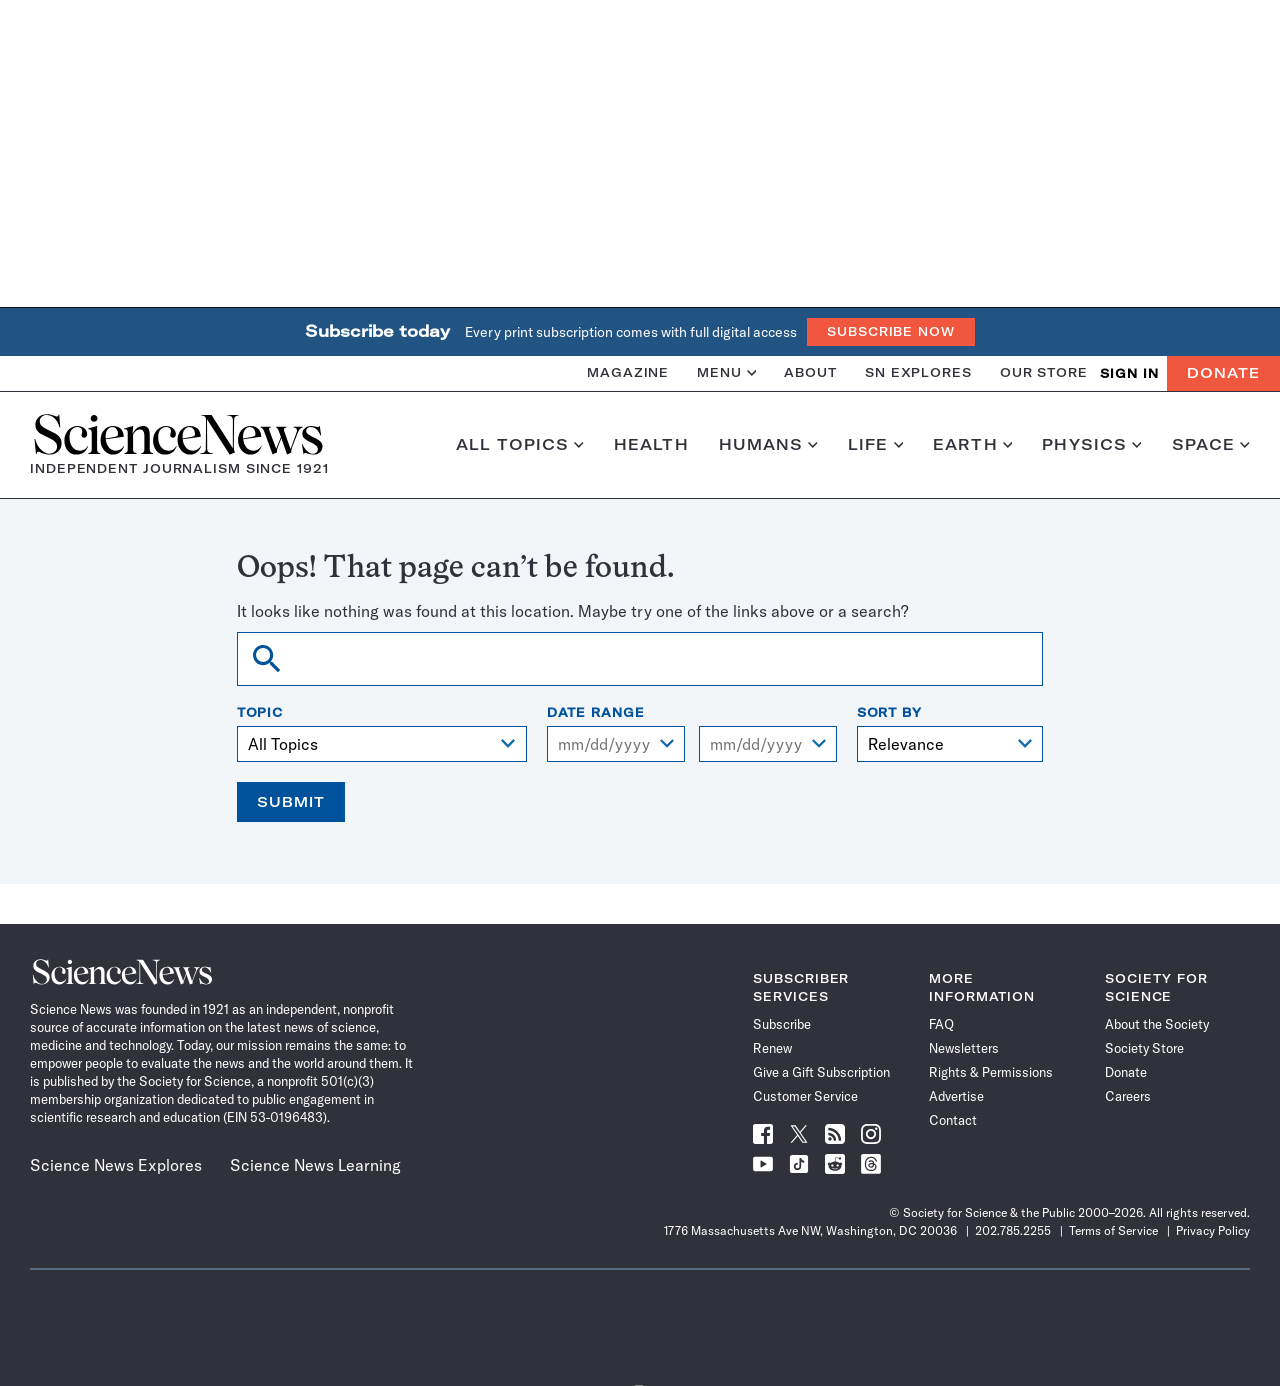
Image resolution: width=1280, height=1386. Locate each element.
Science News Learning (315, 1165)
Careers (1128, 1096)
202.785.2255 (1013, 1230)
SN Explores (918, 372)
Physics (1091, 445)
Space (1211, 445)
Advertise (956, 1096)
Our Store (1044, 372)
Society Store (1144, 1048)
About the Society (1157, 1024)
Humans (768, 445)
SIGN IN (1129, 373)
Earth (972, 445)
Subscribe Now (891, 331)
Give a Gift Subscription (821, 1072)
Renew (772, 1048)
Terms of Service (1113, 1230)
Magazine (628, 372)
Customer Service (805, 1096)
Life (875, 445)
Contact (953, 1120)
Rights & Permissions (991, 1072)
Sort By (889, 713)
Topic (260, 713)
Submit (291, 802)
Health (651, 445)
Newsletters (964, 1048)
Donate (1223, 373)
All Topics (520, 445)
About (810, 372)
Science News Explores (116, 1165)
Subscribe (782, 1024)
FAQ (941, 1024)
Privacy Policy (1213, 1230)
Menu (726, 372)
